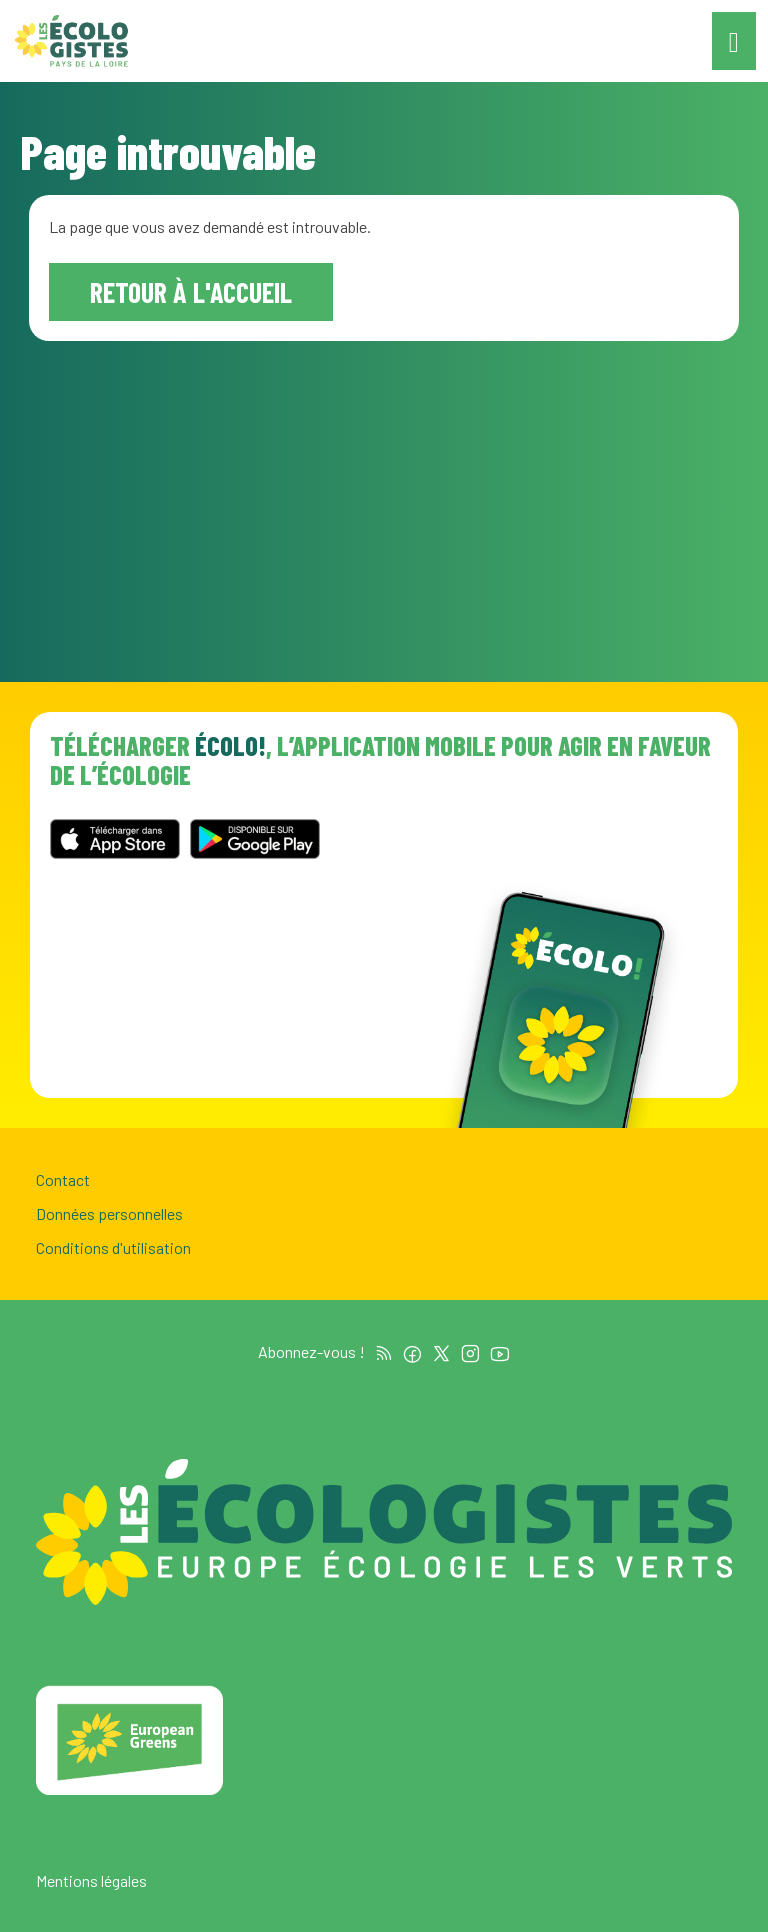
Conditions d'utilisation (113, 1247)
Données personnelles (109, 1213)
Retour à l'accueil (191, 292)
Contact (63, 1179)
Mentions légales (91, 1880)
